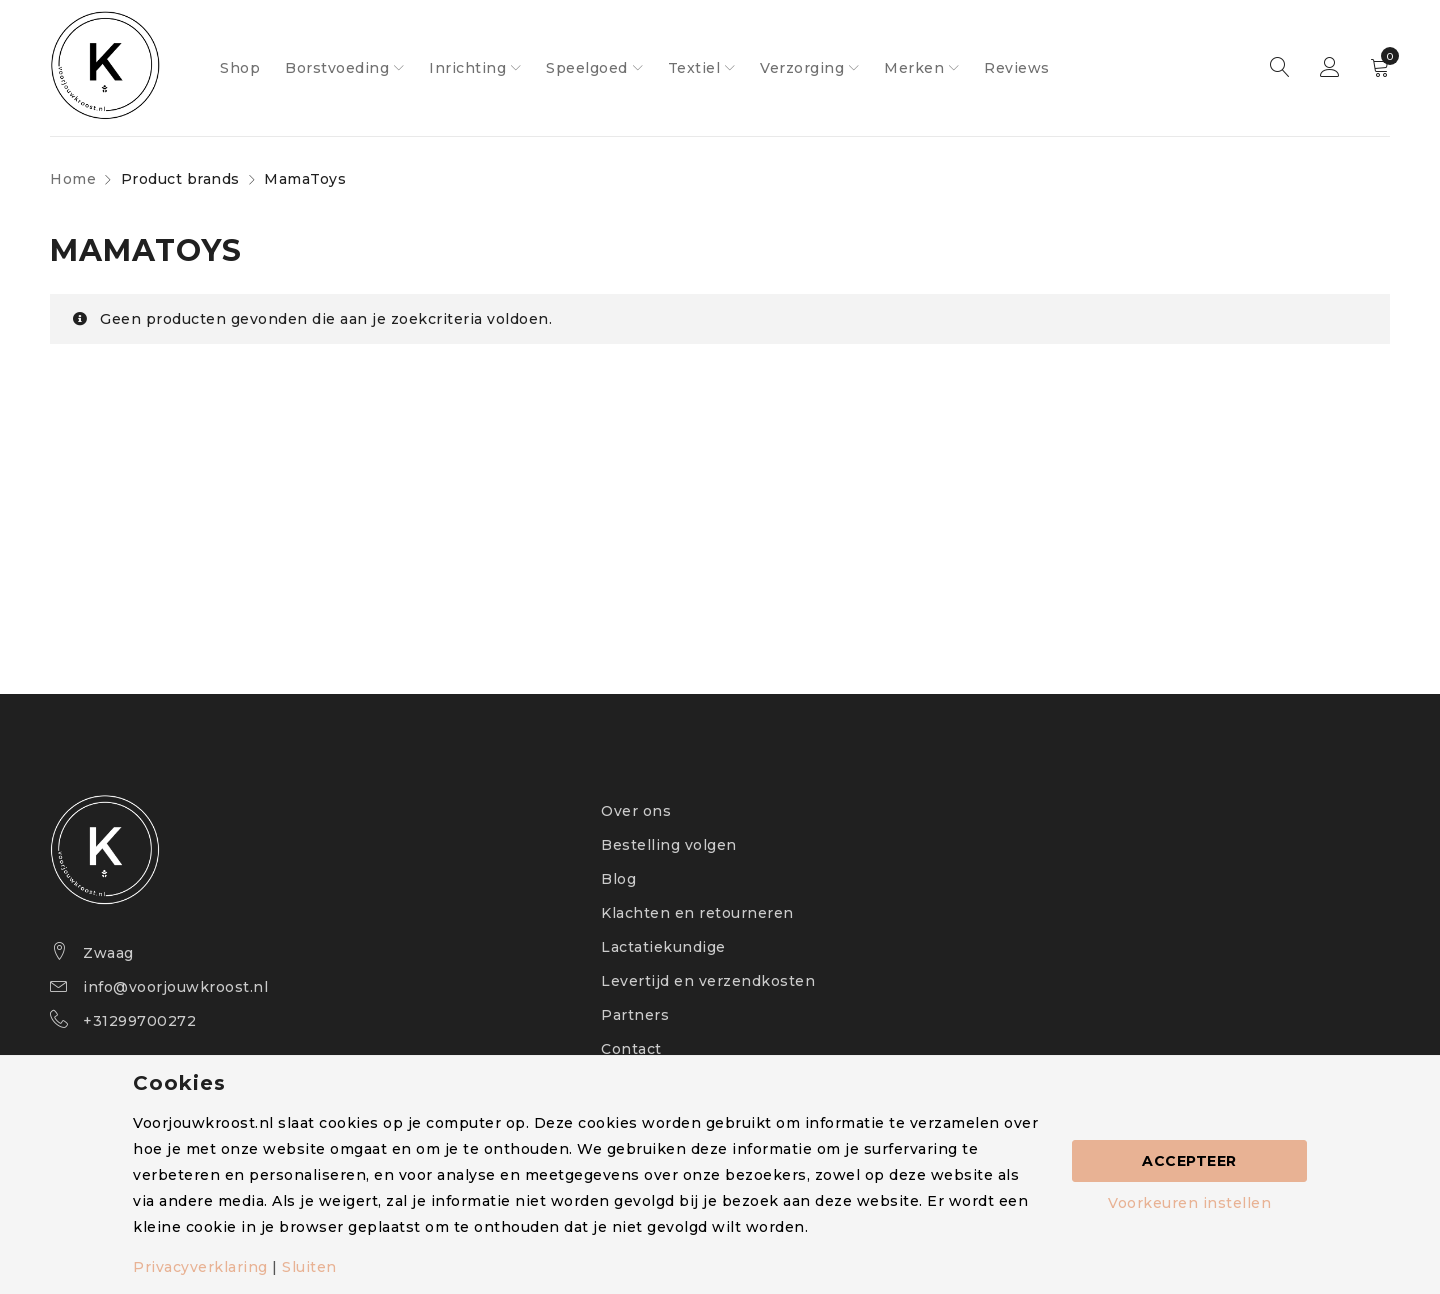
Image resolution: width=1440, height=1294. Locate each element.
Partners (635, 1015)
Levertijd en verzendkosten (708, 981)
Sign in (1330, 68)
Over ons (636, 811)
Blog (618, 879)
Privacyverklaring (200, 1267)
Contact (631, 1049)
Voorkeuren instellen (1189, 1203)
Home (73, 179)
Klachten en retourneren (697, 913)
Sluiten (309, 1267)
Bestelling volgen (669, 845)
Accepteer (1189, 1161)
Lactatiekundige (663, 947)
